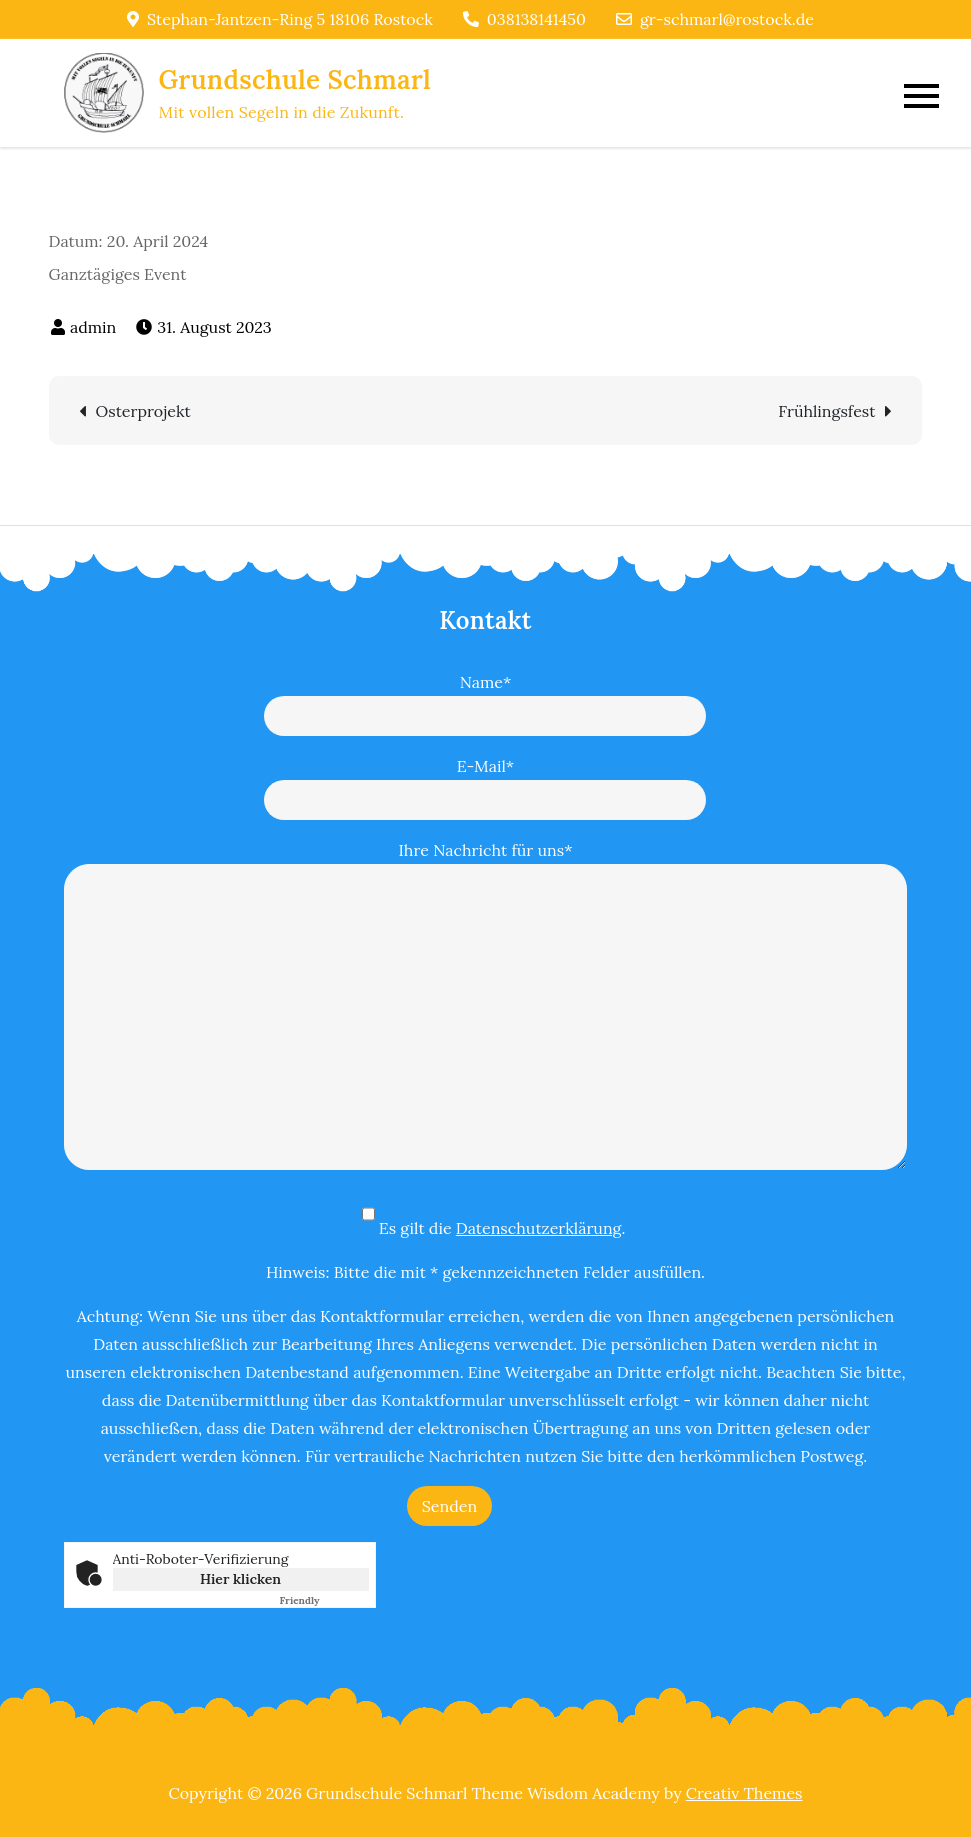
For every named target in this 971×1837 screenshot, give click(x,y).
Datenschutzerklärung (539, 1228)
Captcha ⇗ (324, 1600)
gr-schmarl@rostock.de (715, 19)
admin (93, 327)
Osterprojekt (143, 411)
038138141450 (524, 19)
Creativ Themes (744, 1793)
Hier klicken (240, 1579)
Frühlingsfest (826, 411)
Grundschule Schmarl (295, 79)
